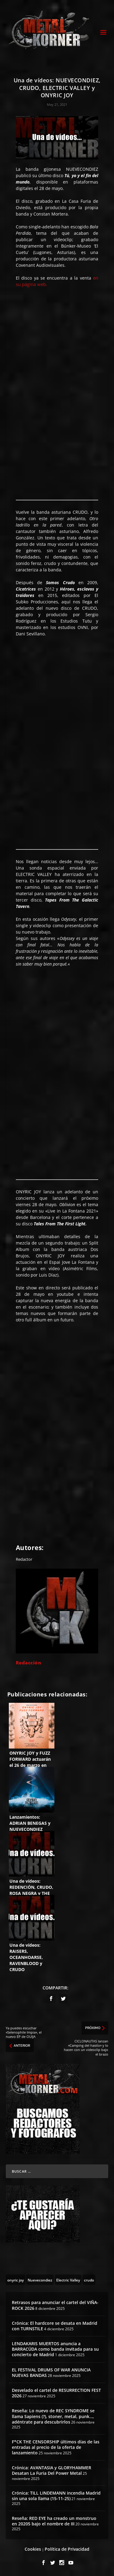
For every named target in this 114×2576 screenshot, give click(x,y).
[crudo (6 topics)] (88, 2279)
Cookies (33, 2549)
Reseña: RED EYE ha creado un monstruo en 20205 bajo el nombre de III (54, 2521)
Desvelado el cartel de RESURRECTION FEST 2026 (56, 2393)
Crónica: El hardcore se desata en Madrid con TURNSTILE (54, 2325)
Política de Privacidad (67, 2549)
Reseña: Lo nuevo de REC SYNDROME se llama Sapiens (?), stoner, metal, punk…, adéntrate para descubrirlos (53, 2416)
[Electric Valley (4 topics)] (68, 2279)
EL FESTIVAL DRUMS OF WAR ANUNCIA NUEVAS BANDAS (51, 2372)
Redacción (28, 1663)
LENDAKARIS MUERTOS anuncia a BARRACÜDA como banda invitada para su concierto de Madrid (55, 2349)
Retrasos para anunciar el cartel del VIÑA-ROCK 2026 (55, 2305)
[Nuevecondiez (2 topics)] (40, 2279)
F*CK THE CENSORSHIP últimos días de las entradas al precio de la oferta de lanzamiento (55, 2447)
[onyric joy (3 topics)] (15, 2279)
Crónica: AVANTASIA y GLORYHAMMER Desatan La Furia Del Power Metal (51, 2470)
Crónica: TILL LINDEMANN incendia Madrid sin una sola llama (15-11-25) (56, 2495)
